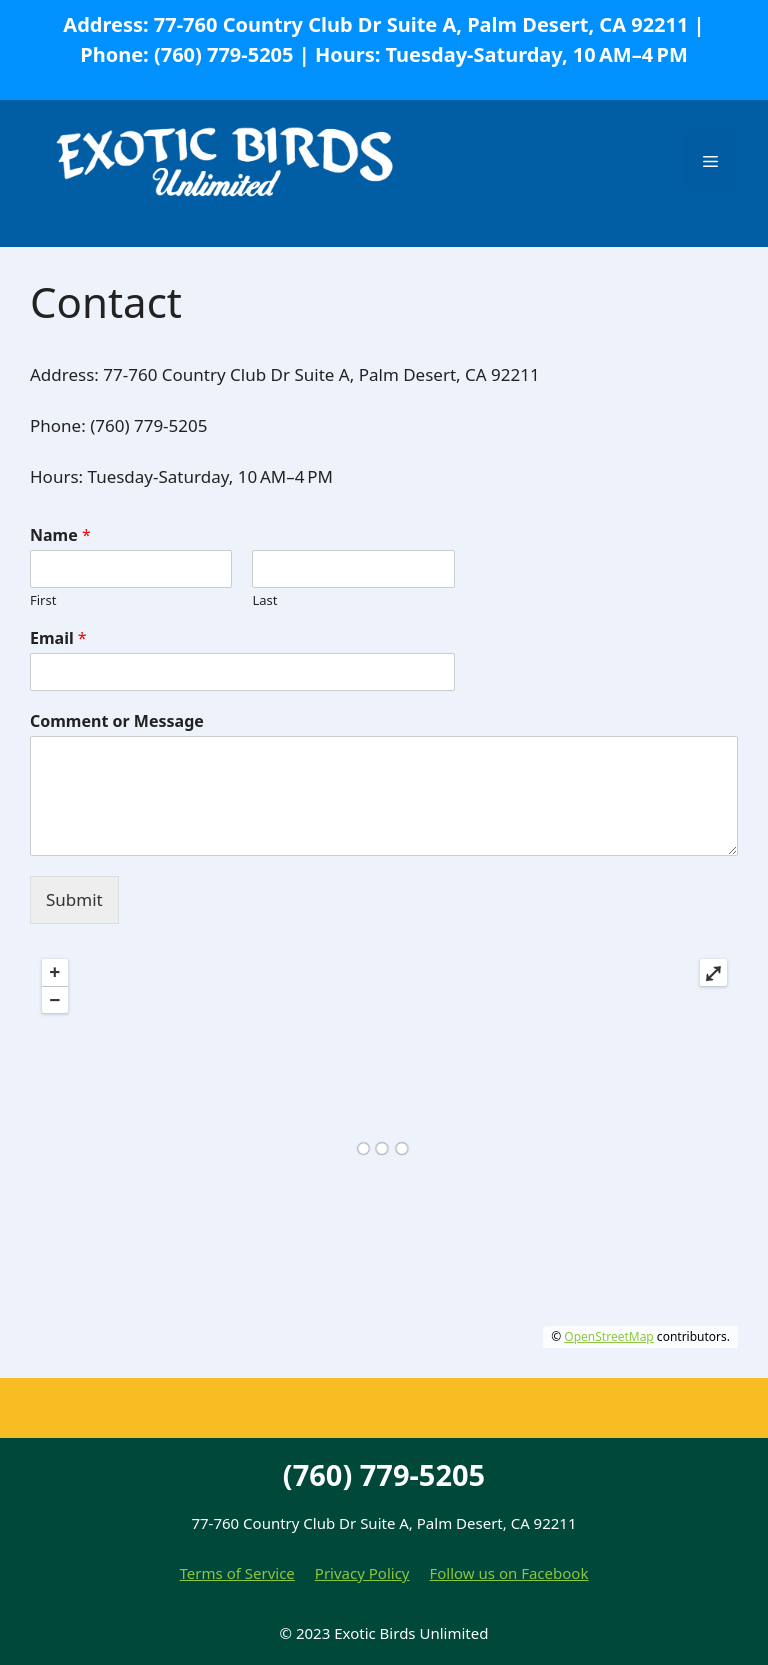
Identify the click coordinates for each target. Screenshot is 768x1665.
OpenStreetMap (608, 1336)
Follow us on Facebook (508, 1573)
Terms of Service (237, 1573)
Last (264, 600)
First (43, 600)
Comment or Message (117, 721)
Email (58, 638)
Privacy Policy (362, 1573)
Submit (74, 899)
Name (60, 535)
